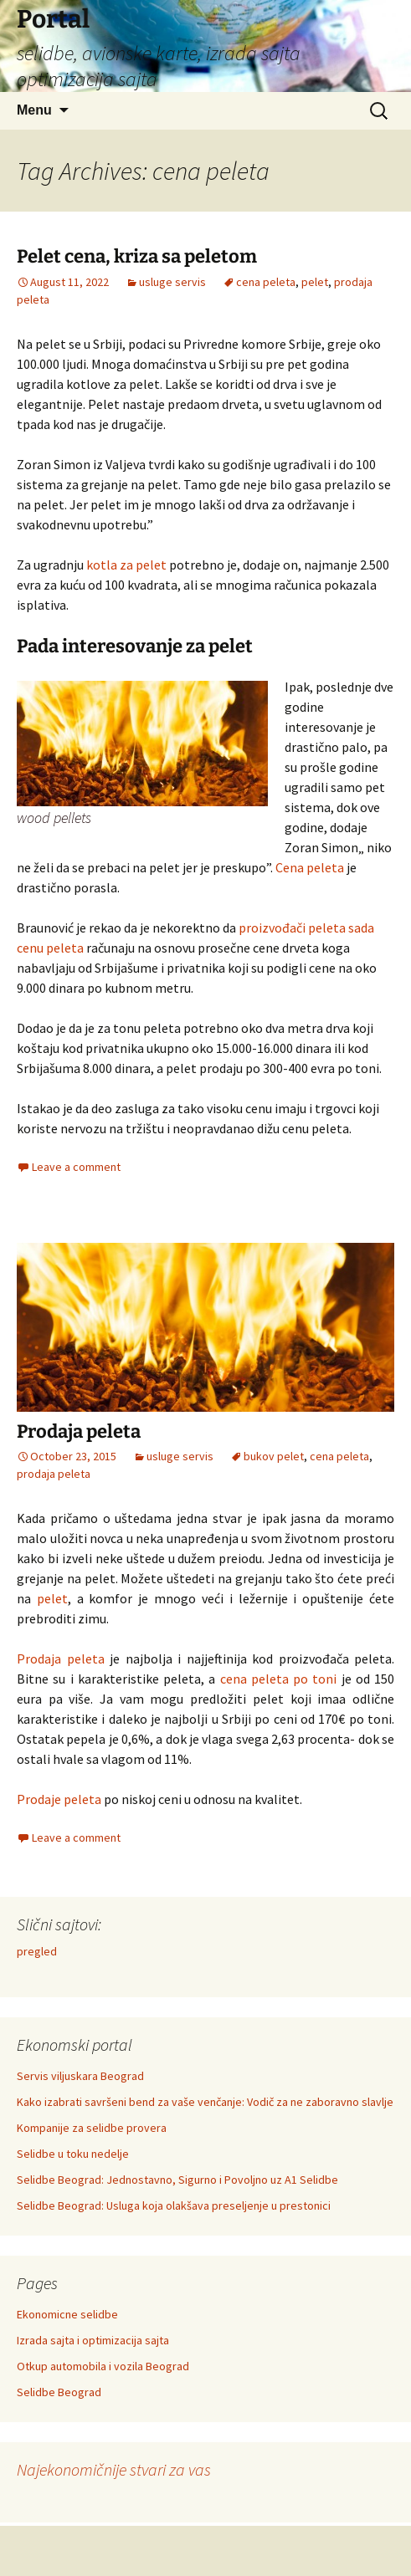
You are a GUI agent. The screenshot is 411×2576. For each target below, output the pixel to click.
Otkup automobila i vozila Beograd (103, 2366)
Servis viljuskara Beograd (80, 2075)
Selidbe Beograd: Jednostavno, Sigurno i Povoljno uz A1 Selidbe (177, 2179)
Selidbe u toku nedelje (73, 2153)
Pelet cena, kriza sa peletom (137, 256)
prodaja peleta (53, 1473)
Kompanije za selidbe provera (92, 2127)
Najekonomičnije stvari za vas (114, 2469)
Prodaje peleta (59, 1799)
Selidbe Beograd (59, 2392)
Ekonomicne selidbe (67, 2314)
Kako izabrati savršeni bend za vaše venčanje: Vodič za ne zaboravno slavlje (205, 2101)
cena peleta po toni (278, 1678)
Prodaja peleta (79, 1431)
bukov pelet (274, 1456)
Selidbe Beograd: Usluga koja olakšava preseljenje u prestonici (174, 2205)
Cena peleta (309, 867)
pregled (37, 1951)
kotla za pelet (126, 564)
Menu (34, 110)
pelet (314, 281)
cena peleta (265, 281)
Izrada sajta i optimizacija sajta (93, 2340)
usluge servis (172, 281)
